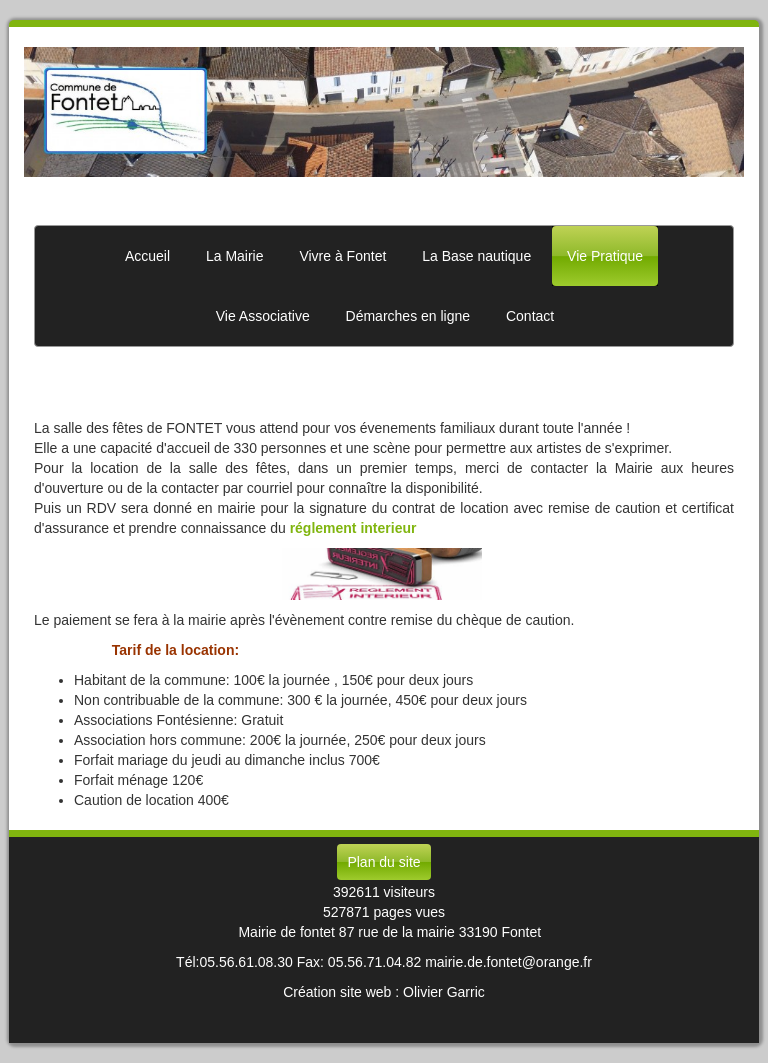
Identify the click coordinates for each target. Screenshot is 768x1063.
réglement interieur (353, 528)
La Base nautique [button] (476, 256)
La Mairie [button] (235, 256)
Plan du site (383, 862)
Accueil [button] (147, 256)
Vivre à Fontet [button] (342, 256)
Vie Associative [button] (263, 316)
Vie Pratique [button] (605, 256)
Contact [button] (530, 316)
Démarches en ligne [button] (408, 316)
